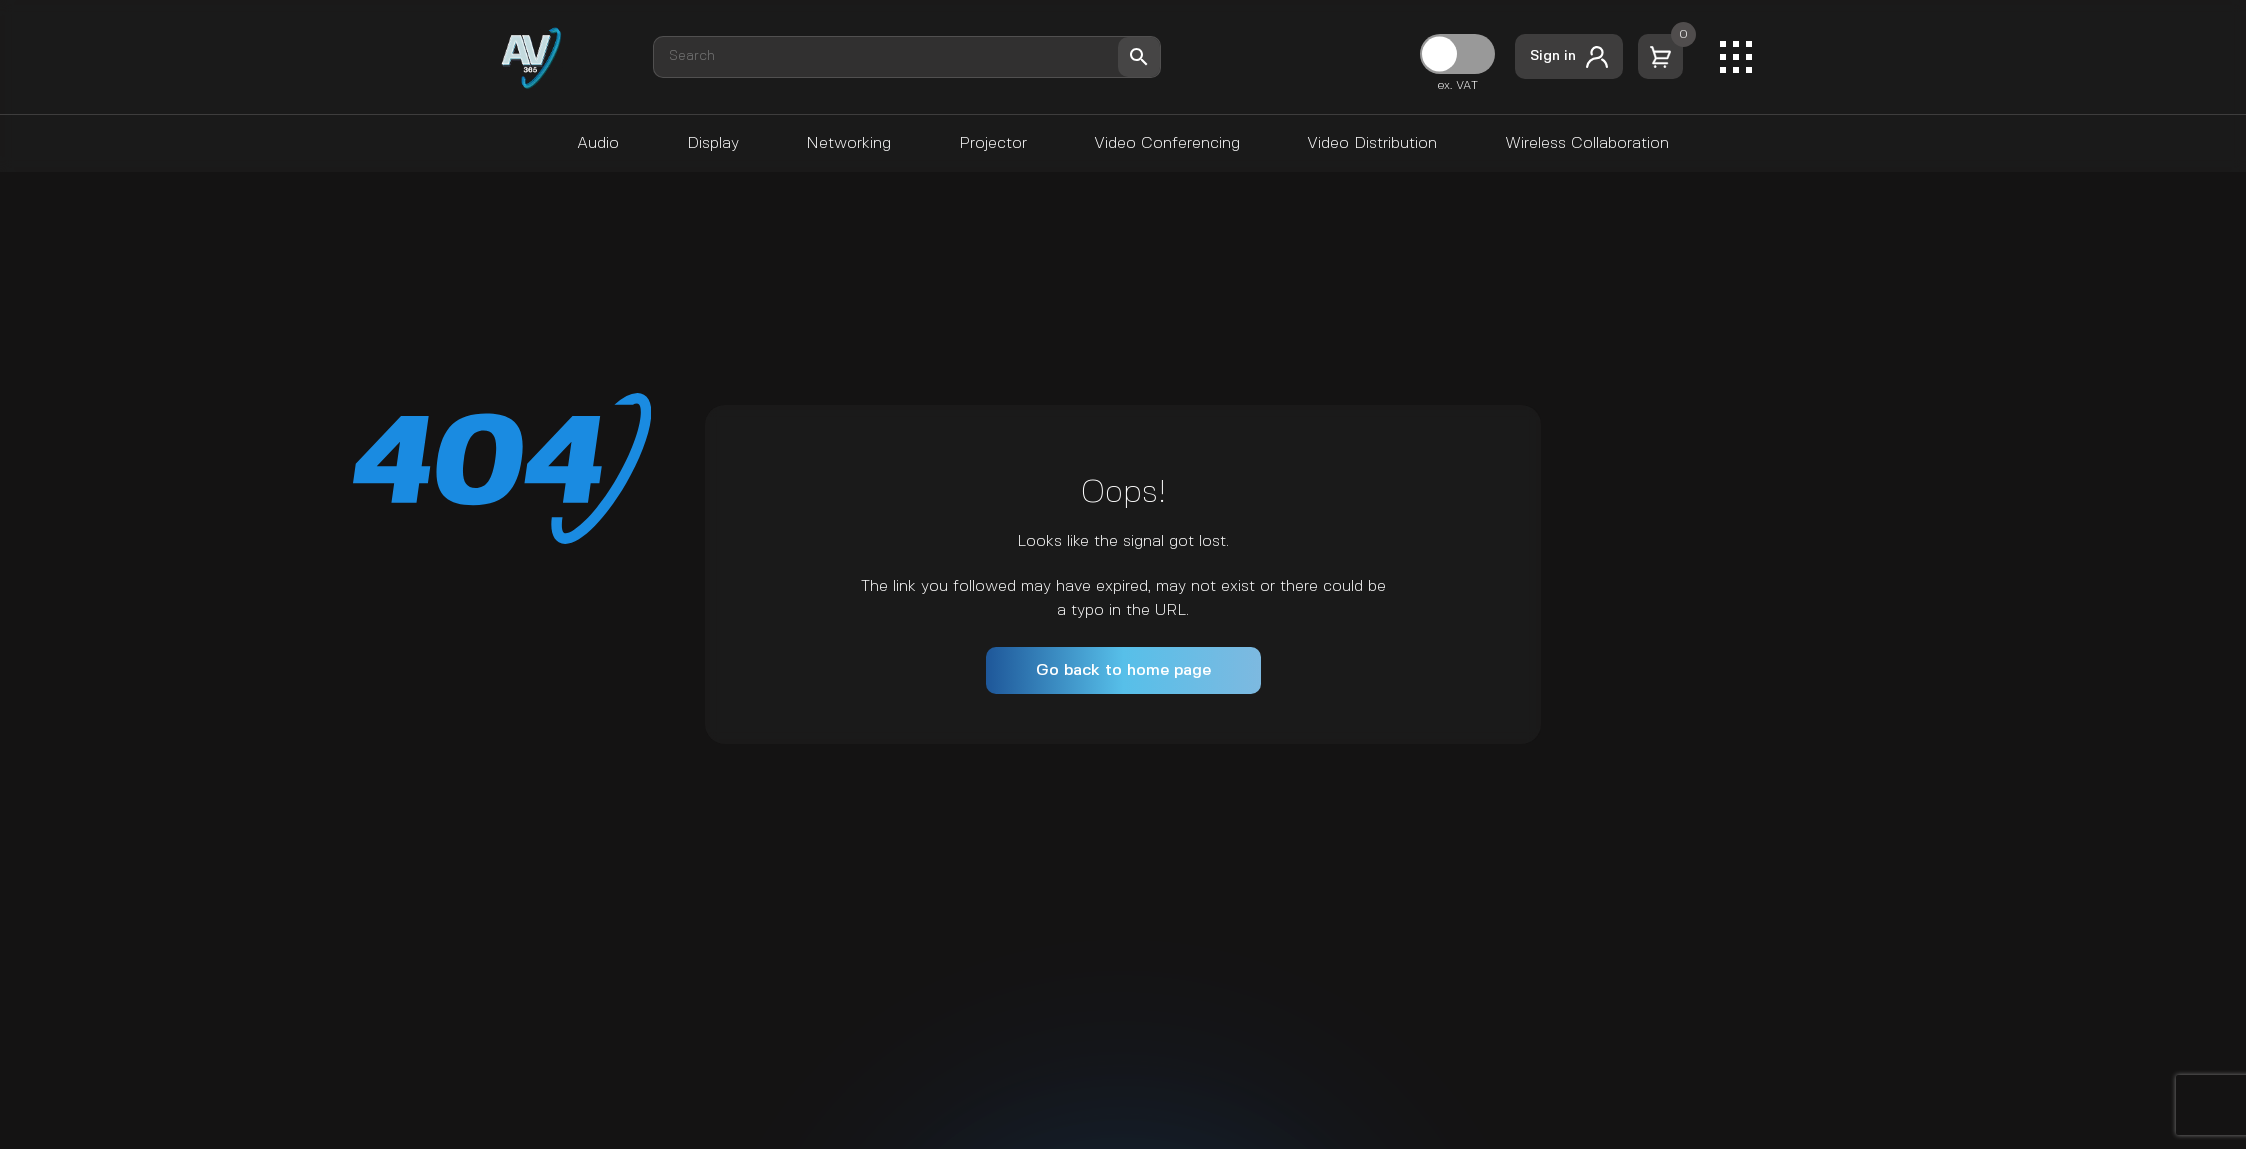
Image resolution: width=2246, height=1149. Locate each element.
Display (713, 143)
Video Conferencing (1167, 143)
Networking (848, 143)
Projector (993, 143)
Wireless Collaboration (1587, 143)
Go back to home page (1123, 670)
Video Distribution (1372, 143)
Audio (598, 143)
